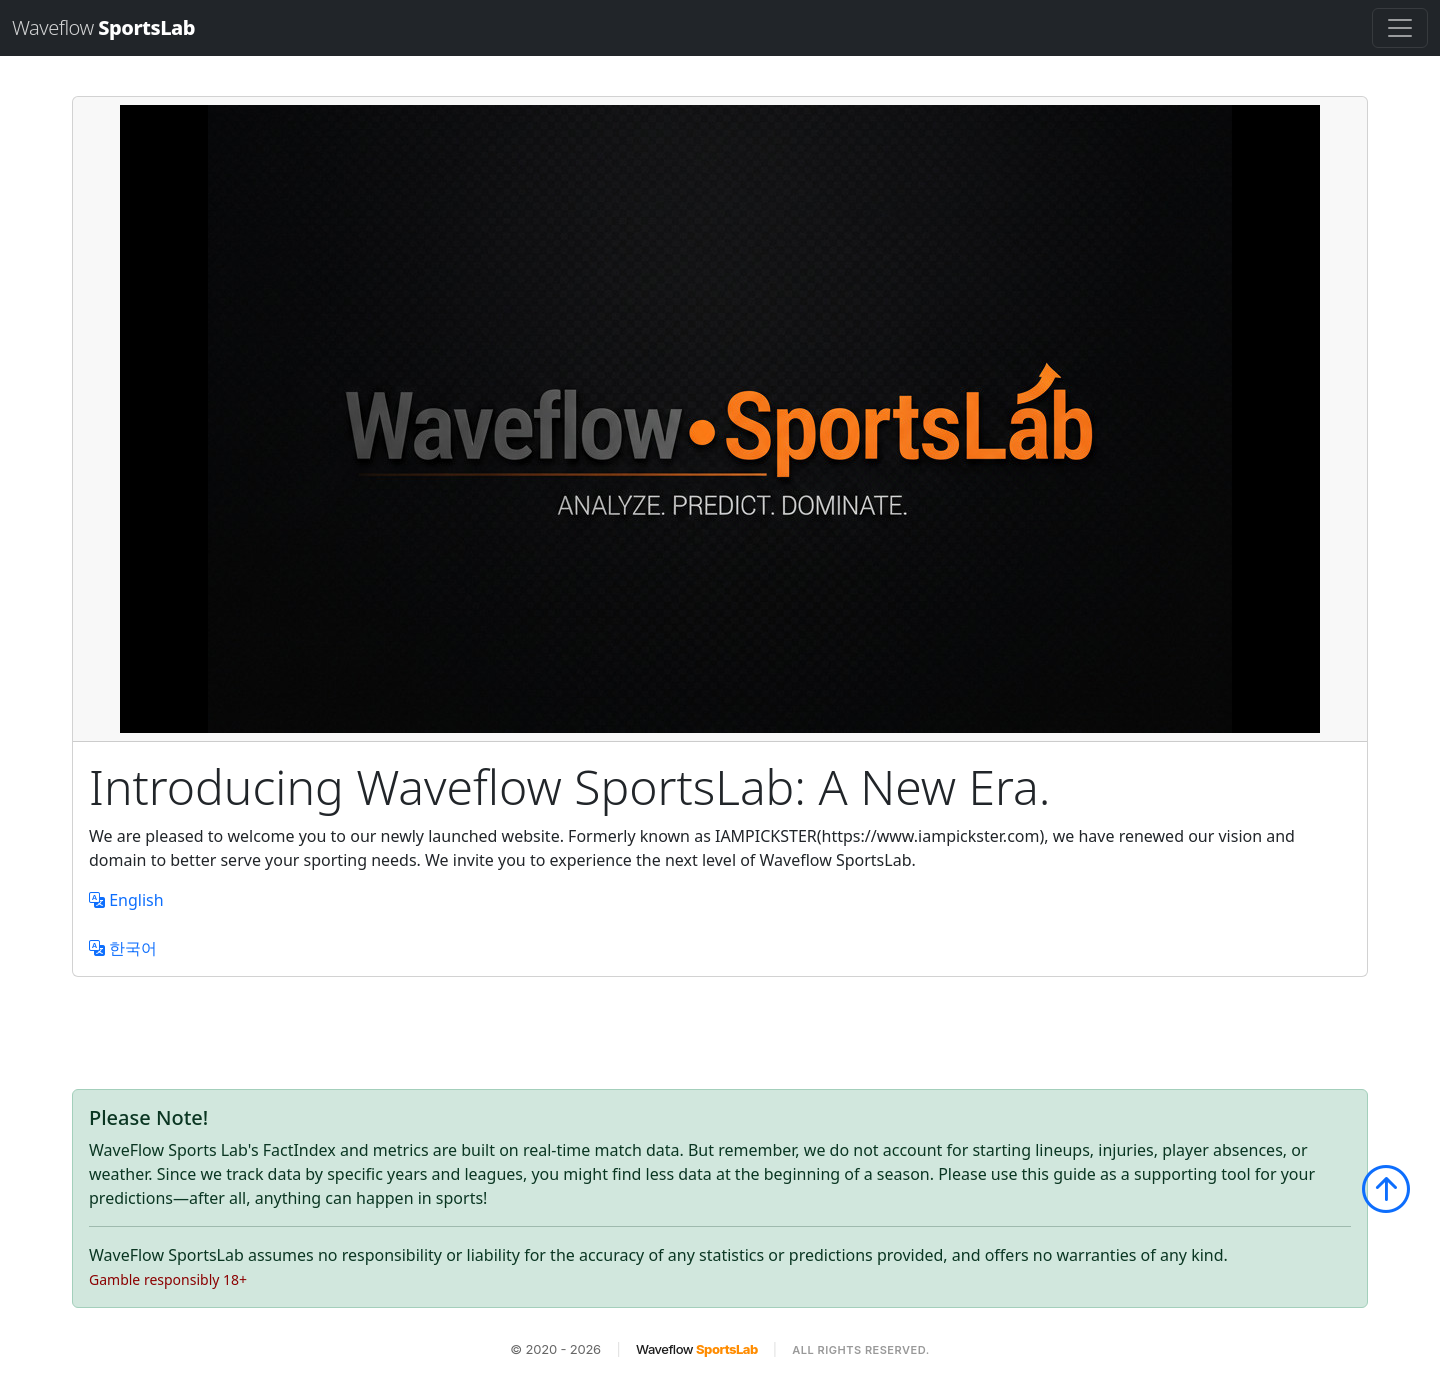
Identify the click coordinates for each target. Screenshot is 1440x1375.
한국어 (123, 948)
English (126, 900)
